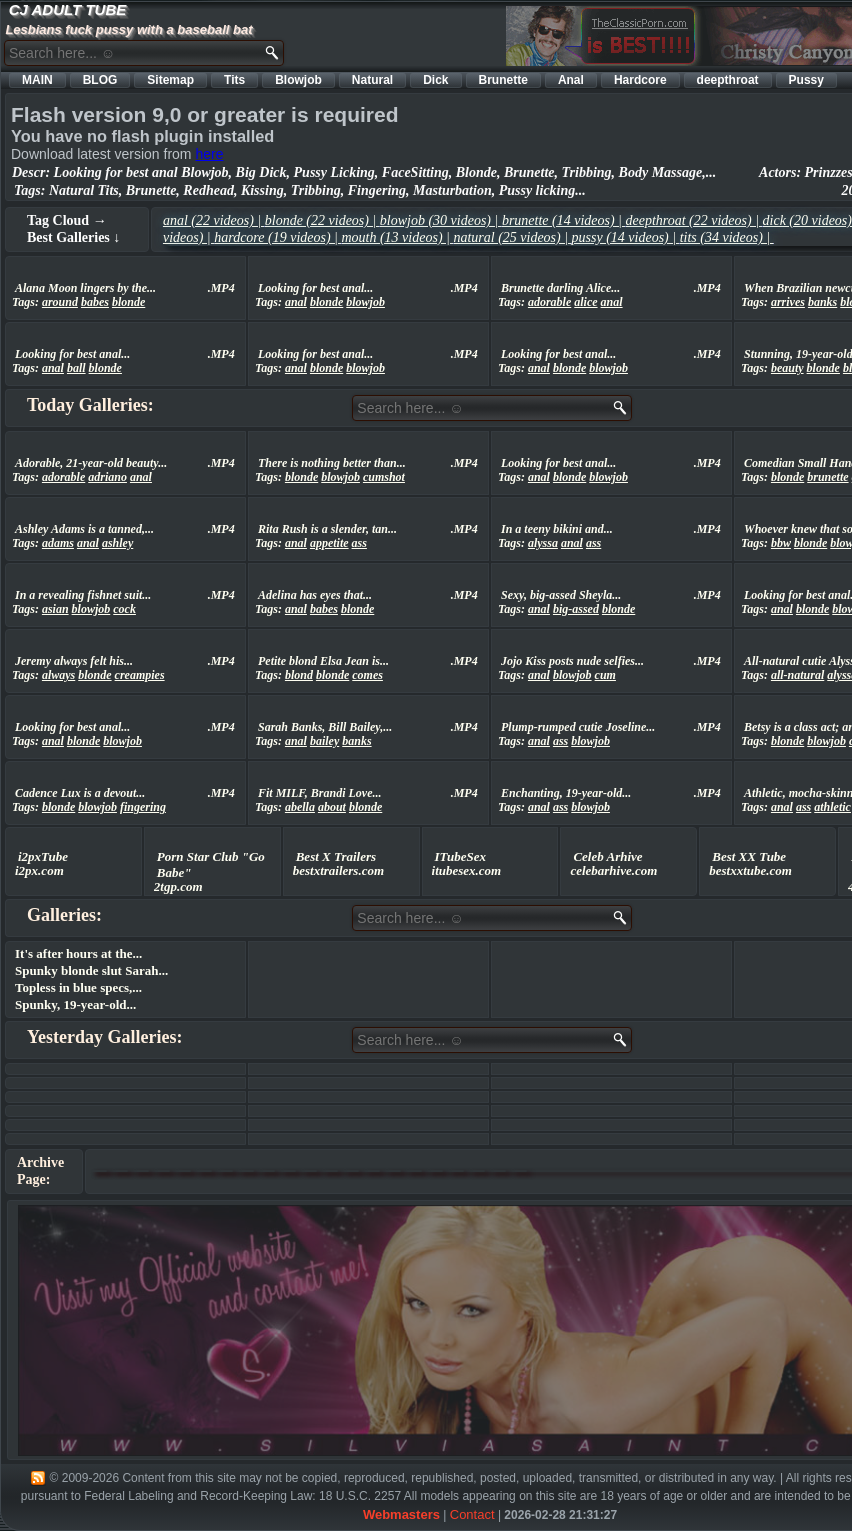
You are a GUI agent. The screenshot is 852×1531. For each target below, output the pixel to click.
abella (300, 807)
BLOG (100, 80)
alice (585, 302)
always (58, 675)
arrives (788, 302)
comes (367, 675)
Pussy (806, 80)
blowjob (365, 302)
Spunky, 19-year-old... (75, 1004)
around (60, 302)
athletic (832, 807)
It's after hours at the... (78, 953)
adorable (549, 302)
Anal (571, 80)
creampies (140, 675)
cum (605, 675)
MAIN (37, 80)
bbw (781, 543)
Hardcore (640, 80)
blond (299, 675)
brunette (827, 477)
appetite (329, 543)
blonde (128, 302)
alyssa (543, 543)
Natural (372, 80)
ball (76, 368)
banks (822, 302)
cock (124, 609)
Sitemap (170, 80)
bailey (324, 741)
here (209, 154)
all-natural (797, 675)
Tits (234, 80)
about (332, 807)
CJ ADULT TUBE (68, 9)
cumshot (384, 477)
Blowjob (298, 80)
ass (359, 543)
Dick (435, 80)
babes (95, 302)
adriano (107, 477)
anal (296, 302)
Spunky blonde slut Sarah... (91, 970)
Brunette (503, 80)
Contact (472, 1514)
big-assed (576, 609)
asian (55, 609)
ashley (117, 543)
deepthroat (728, 80)
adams (58, 543)
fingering (143, 807)
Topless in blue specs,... (78, 987)
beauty (787, 368)
